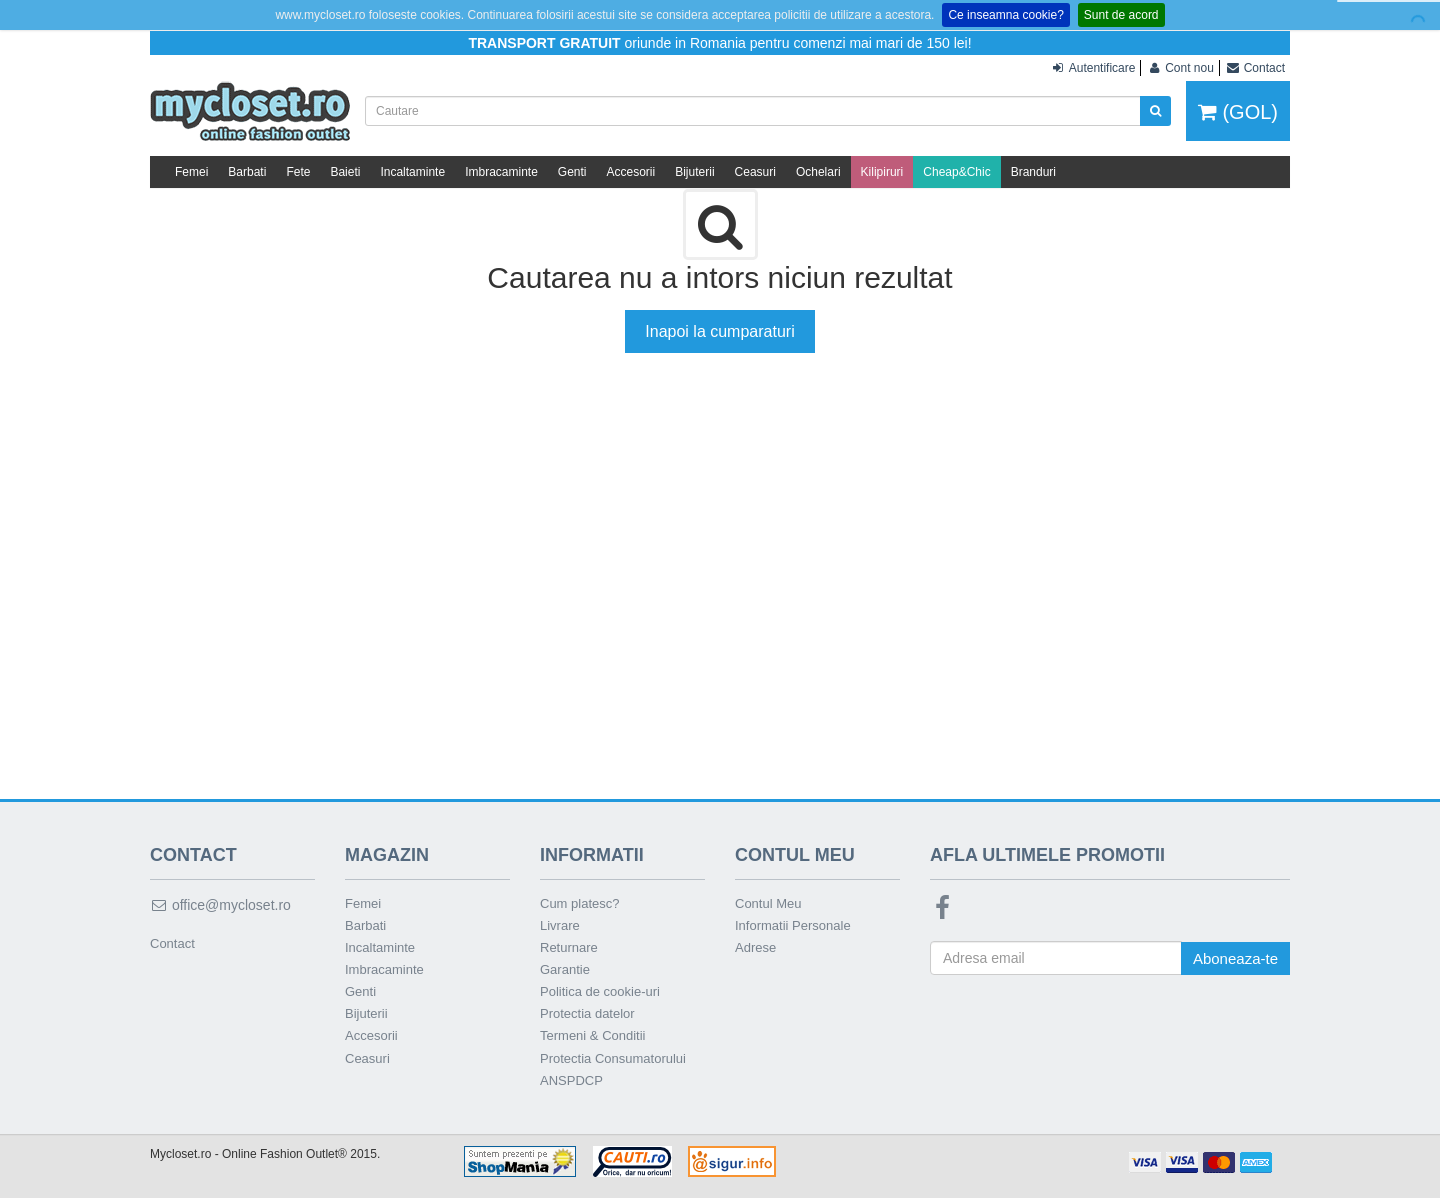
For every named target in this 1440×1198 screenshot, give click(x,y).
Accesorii (631, 172)
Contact (172, 943)
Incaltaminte (412, 172)
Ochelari (818, 172)
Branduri (1033, 172)
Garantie (565, 969)
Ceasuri (755, 172)
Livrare (560, 925)
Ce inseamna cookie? (1005, 15)
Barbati (247, 172)
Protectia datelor (587, 1013)
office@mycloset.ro (220, 905)
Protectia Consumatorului (613, 1058)
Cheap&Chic (956, 172)
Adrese (755, 947)
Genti (572, 172)
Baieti (345, 172)
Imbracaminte (501, 172)
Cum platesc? (579, 903)
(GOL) (1238, 112)
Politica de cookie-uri (600, 991)
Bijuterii (694, 172)
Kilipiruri (882, 172)
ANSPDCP (571, 1080)
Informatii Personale (793, 925)
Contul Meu (768, 903)
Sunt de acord (1121, 15)
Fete (298, 172)
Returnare (569, 947)
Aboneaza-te (1235, 958)
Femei (191, 172)
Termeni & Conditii (593, 1035)
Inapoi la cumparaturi (719, 331)
